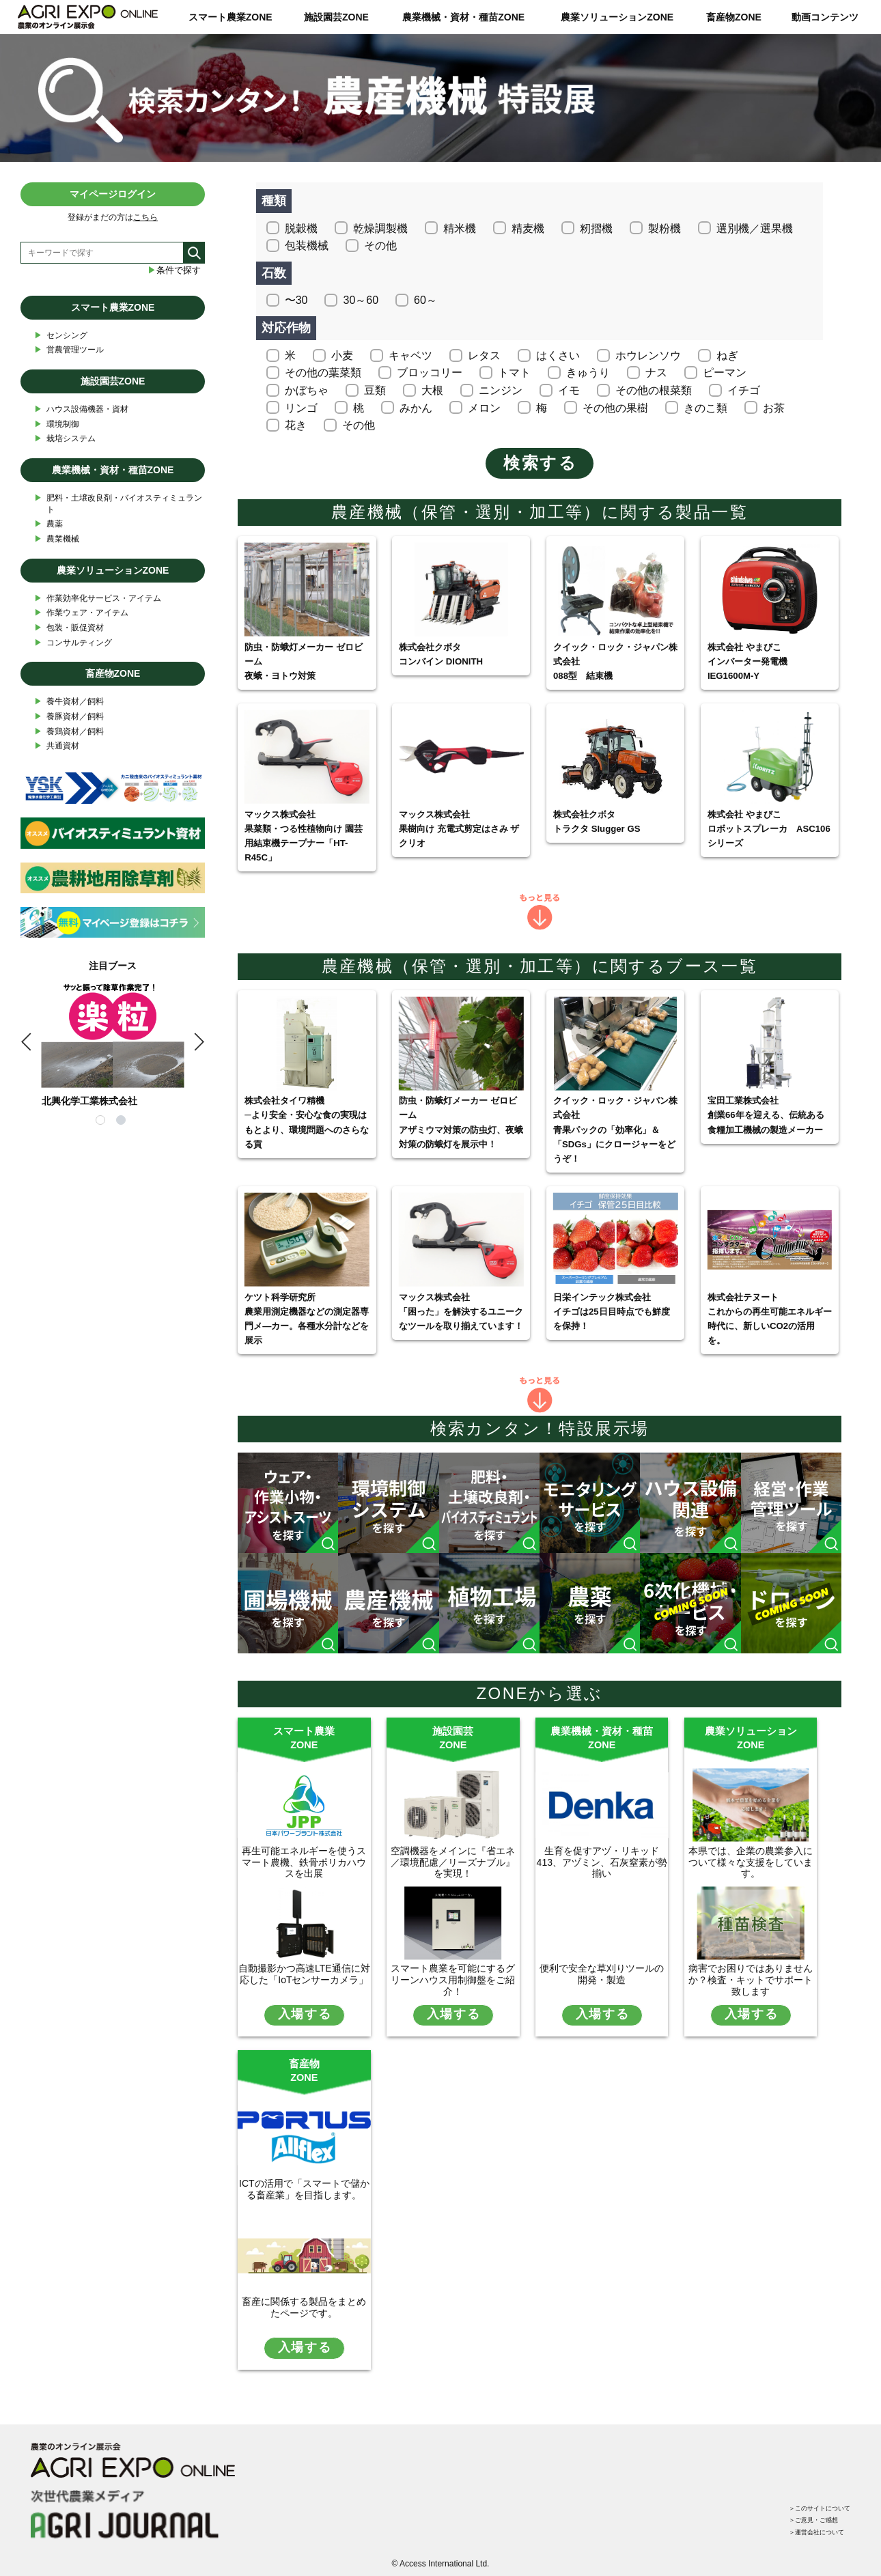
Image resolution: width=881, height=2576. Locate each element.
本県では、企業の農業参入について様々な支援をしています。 (750, 1862)
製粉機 (664, 228)
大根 (432, 390)
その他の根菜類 (653, 390)
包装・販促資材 (69, 628)
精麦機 (528, 228)
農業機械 (56, 539)
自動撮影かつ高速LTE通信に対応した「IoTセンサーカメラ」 (304, 1974)
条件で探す (174, 270)
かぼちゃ (306, 390)
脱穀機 (301, 228)
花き (296, 425)
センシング (60, 335)
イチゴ (743, 390)
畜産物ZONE (733, 17)
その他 (380, 245)
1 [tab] (102, 1122)
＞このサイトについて (809, 2486)
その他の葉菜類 (323, 372)
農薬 (48, 524)
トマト (514, 372)
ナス (656, 372)
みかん (416, 408)
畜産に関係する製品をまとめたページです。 (304, 2307)
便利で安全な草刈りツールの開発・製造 (602, 1974)
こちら (145, 217)
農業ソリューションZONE (617, 17)
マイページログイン (113, 193)
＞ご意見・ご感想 (801, 2502)
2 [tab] (123, 1122)
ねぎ (727, 355)
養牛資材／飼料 (69, 702)
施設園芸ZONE (336, 17)
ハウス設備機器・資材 (81, 409)
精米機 (459, 228)
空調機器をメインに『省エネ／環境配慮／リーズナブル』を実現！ (453, 1862)
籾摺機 (596, 228)
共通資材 (56, 746)
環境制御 (56, 424)
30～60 (360, 300)
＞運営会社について (805, 2518)
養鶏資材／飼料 (69, 732)
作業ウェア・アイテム (81, 613)
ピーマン (724, 372)
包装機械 (306, 245)
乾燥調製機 (380, 228)
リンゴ (301, 408)
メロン (484, 408)
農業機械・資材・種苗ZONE (463, 17)
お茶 (774, 408)
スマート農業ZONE (230, 17)
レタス (484, 355)
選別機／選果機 (754, 228)
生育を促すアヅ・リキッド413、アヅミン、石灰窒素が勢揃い (602, 1862)
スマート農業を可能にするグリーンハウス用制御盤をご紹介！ (453, 1980)
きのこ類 (705, 408)
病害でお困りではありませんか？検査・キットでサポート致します (750, 1980)
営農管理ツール (69, 350)
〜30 (296, 300)
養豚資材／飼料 (69, 717)
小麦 (342, 355)
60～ (425, 300)
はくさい (558, 355)
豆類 (375, 390)
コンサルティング (73, 643)
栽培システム (65, 439)
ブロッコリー (429, 372)
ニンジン (500, 390)
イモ (569, 390)
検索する (540, 462)
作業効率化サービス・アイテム (97, 598)
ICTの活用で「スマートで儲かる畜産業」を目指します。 (304, 2189)
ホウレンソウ (648, 355)
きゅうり (588, 372)
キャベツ (410, 355)
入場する (305, 2014)
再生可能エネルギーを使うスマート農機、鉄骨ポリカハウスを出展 (304, 1862)
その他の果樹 (615, 408)
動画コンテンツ (825, 17)
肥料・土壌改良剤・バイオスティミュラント (118, 503)
